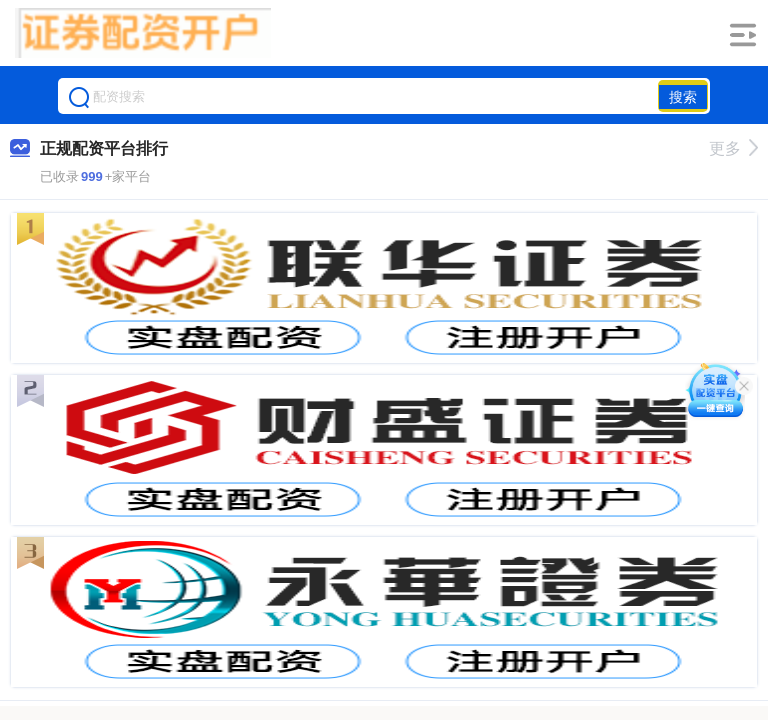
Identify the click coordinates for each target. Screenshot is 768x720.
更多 (733, 148)
